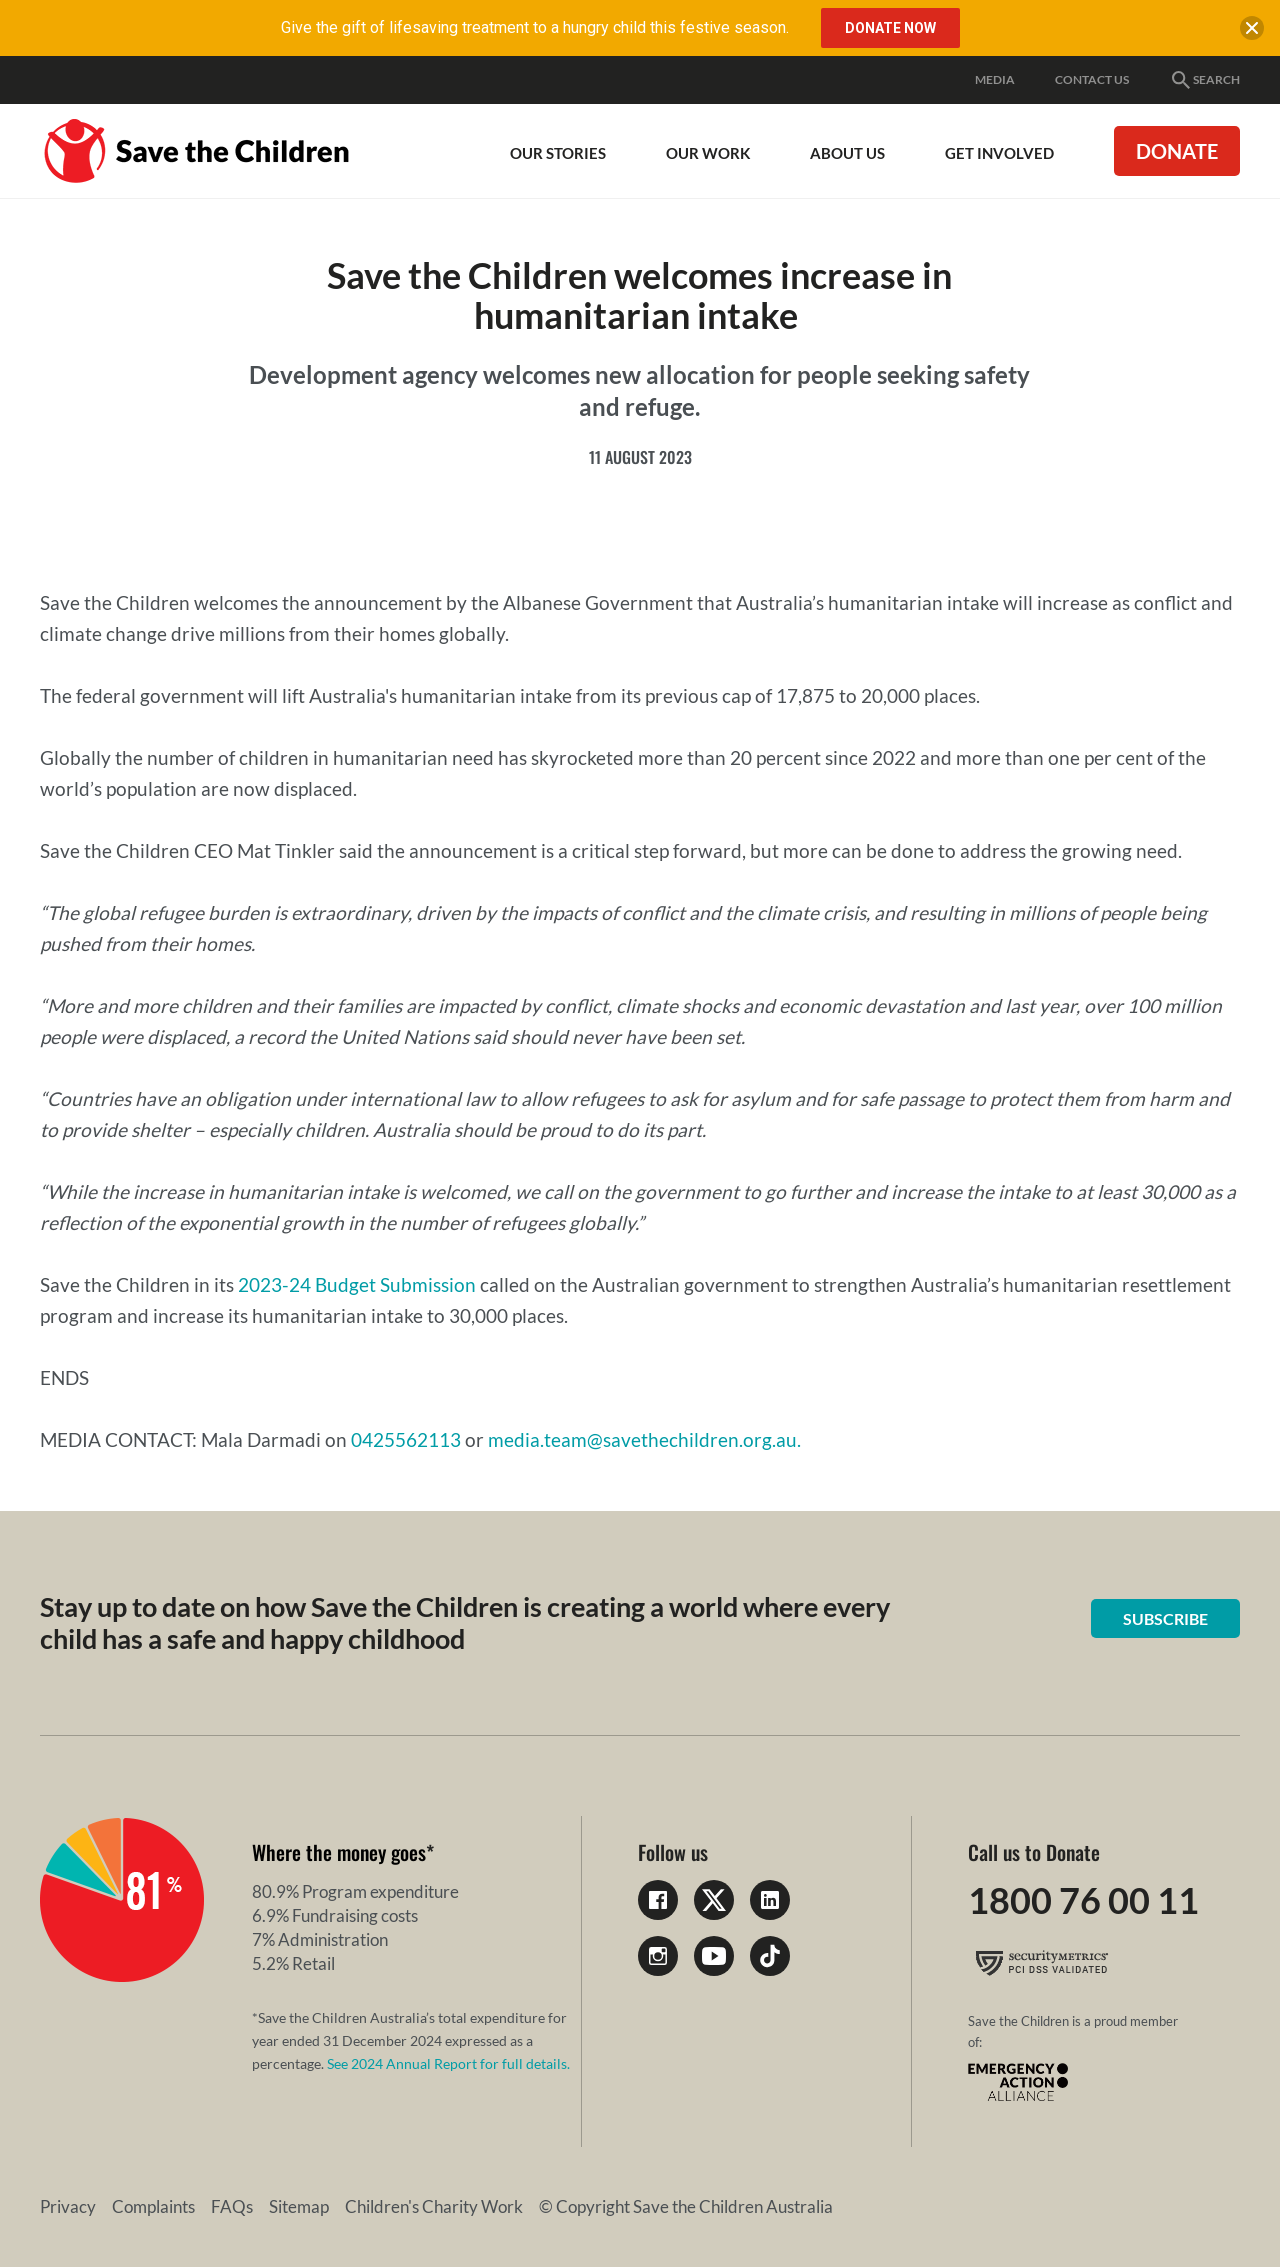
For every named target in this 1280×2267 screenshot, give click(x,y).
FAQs (232, 2206)
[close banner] (1252, 32)
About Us (847, 153)
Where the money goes (339, 1852)
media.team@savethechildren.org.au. (644, 1439)
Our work (708, 153)
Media (995, 79)
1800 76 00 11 (1083, 1900)
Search (1204, 80)
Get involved (999, 153)
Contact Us (1092, 79)
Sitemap (299, 2206)
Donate (1177, 151)
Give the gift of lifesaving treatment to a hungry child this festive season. (535, 27)
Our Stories (558, 153)
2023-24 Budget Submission (357, 1284)
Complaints (153, 2206)
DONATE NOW (890, 28)
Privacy (68, 2206)
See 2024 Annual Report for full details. (448, 2063)
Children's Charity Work (434, 2206)
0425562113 (406, 1439)
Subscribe (1165, 1618)
